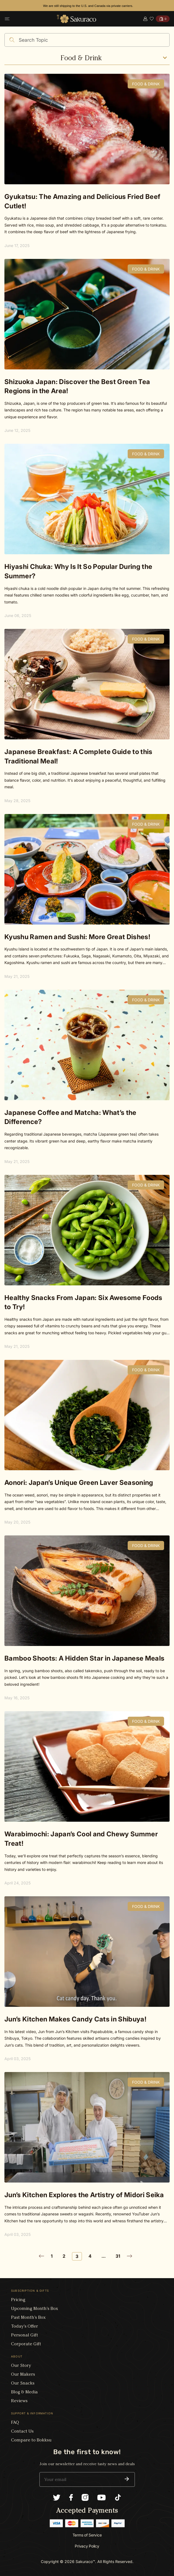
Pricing (18, 2299)
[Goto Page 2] (43, 2256)
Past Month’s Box (28, 2317)
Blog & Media (24, 2391)
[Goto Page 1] (53, 2256)
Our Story (21, 2365)
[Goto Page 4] (91, 2256)
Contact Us (22, 2431)
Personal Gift (24, 2335)
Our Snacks (22, 2383)
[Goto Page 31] (119, 2256)
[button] (127, 2479)
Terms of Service (87, 2535)
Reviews (19, 2400)
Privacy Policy (87, 2546)
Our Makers (23, 2374)
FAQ (15, 2422)
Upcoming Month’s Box (34, 2308)
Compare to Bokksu (31, 2440)
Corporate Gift (26, 2343)
